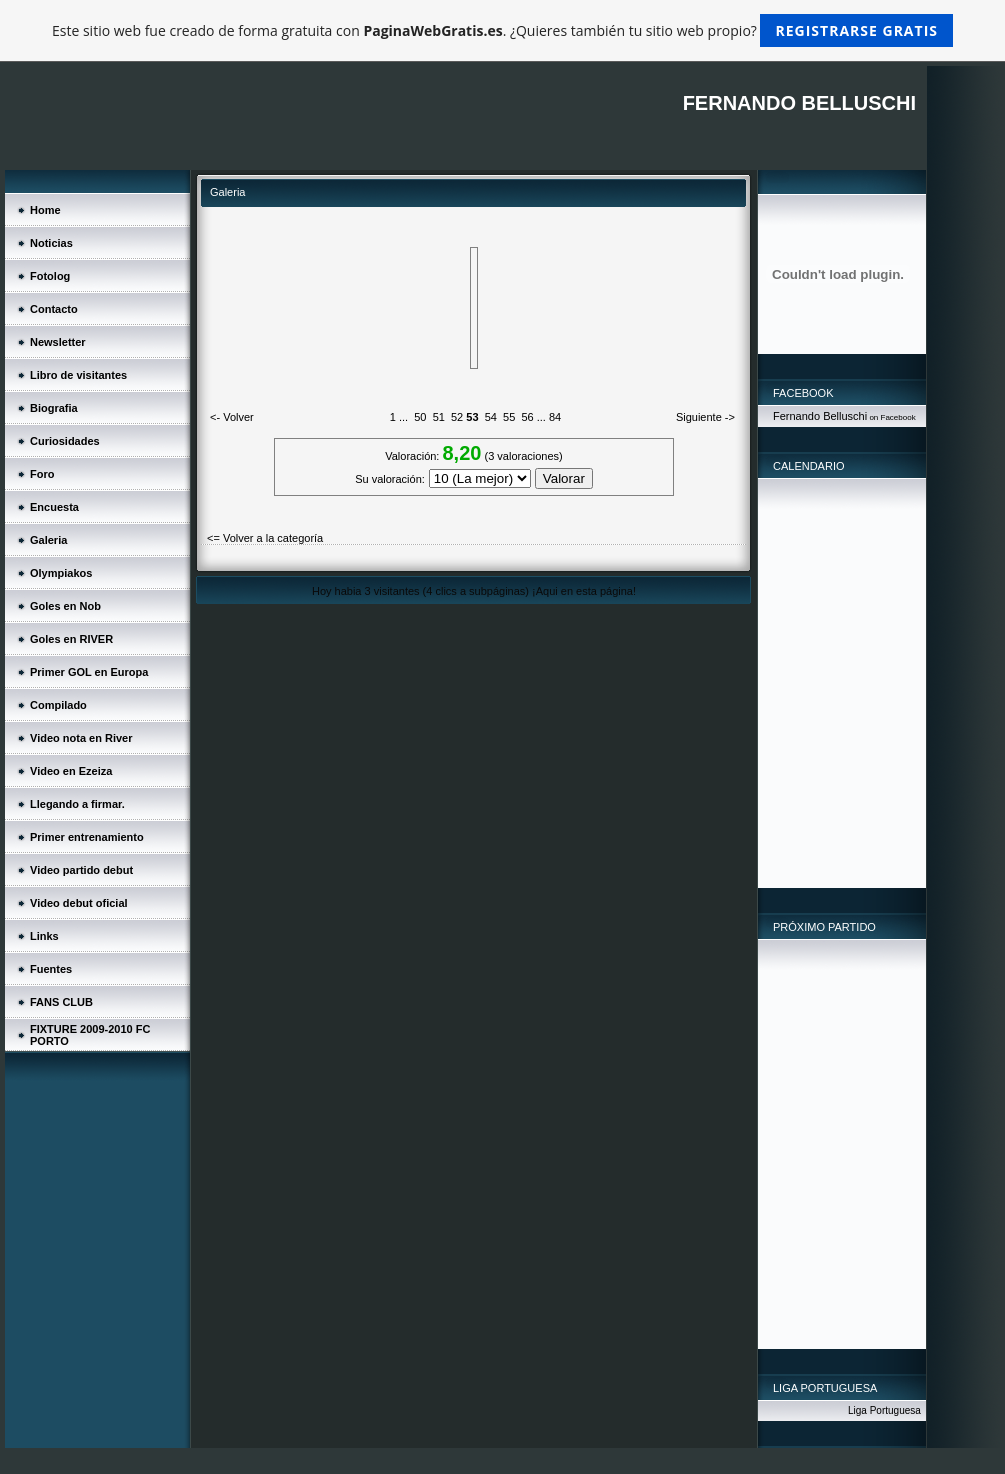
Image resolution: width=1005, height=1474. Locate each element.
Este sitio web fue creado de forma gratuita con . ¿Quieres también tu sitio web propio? (502, 30)
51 (439, 417)
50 (420, 417)
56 (527, 417)
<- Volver (232, 417)
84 (555, 417)
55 (509, 417)
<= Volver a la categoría (265, 538)
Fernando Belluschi (820, 416)
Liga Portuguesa (884, 1410)
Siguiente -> (705, 417)
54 (491, 417)
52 (457, 417)
